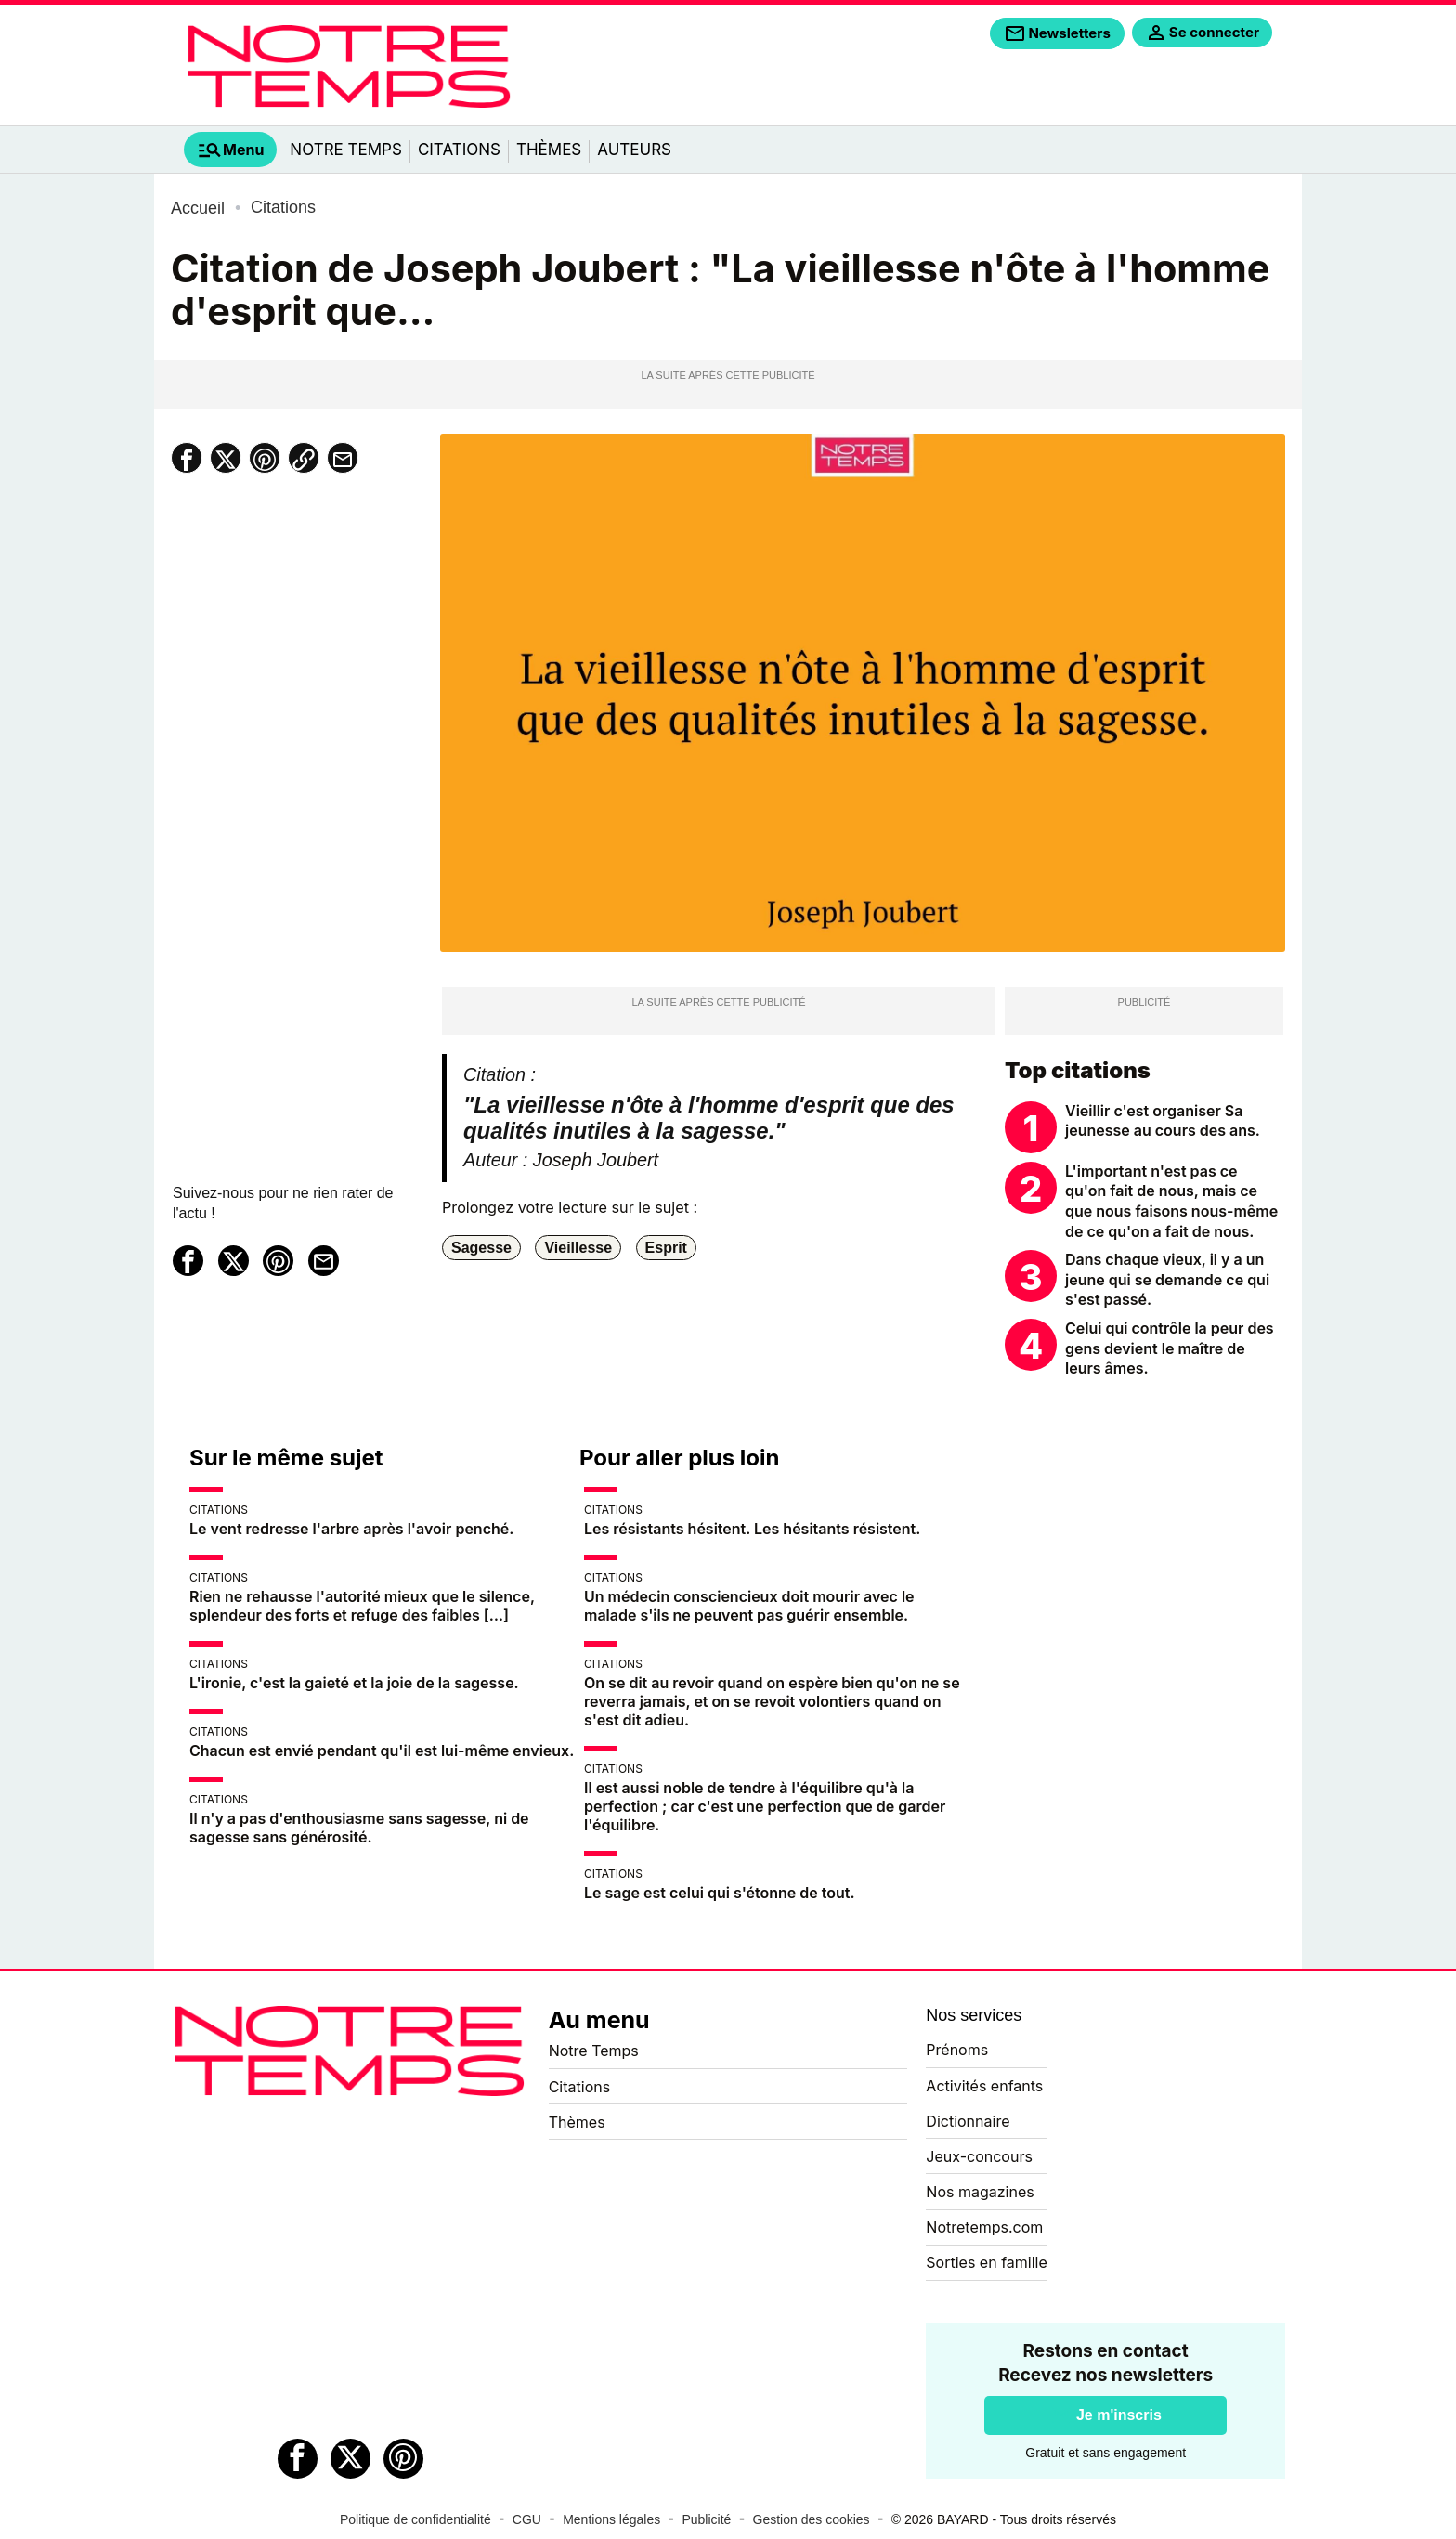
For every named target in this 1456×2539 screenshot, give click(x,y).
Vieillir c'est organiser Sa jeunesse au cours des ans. (1162, 1120)
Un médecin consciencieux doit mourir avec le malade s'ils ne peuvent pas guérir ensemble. (749, 1605)
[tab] (230, 149)
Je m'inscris (1119, 2415)
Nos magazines (980, 2191)
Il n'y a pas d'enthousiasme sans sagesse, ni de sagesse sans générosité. (359, 1827)
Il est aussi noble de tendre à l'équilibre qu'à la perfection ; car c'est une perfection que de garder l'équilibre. (764, 1806)
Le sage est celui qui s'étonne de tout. (719, 1892)
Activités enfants (984, 2086)
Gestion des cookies (811, 2519)
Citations (459, 149)
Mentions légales (611, 2519)
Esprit (666, 1248)
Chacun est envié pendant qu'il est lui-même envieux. (381, 1750)
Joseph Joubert (595, 1160)
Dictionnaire (967, 2121)
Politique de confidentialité (415, 2519)
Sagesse (481, 1248)
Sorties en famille (986, 2262)
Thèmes (548, 149)
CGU (527, 2519)
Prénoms (957, 2049)
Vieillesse (578, 1248)
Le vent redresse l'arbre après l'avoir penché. (351, 1528)
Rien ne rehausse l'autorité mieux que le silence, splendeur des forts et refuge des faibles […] (362, 1605)
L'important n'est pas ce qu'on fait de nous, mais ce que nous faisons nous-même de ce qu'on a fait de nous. (1171, 1201)
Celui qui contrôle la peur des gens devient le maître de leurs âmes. (1169, 1348)
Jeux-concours (979, 2156)
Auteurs (634, 149)
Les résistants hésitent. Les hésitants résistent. (752, 1528)
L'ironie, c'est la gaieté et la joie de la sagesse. (354, 1682)
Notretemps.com (984, 2227)
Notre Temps (346, 149)
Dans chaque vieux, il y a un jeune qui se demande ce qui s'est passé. (1167, 1279)
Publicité (706, 2519)
